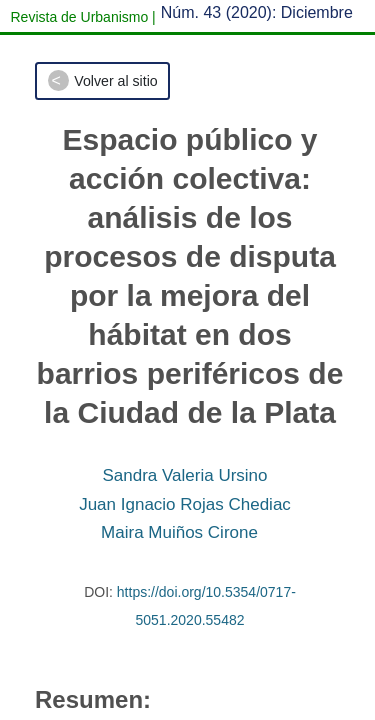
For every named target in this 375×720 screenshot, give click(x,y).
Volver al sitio (115, 81)
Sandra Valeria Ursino (184, 475)
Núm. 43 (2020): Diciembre (257, 12)
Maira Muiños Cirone (179, 532)
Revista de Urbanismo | (83, 17)
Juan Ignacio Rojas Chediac (185, 504)
